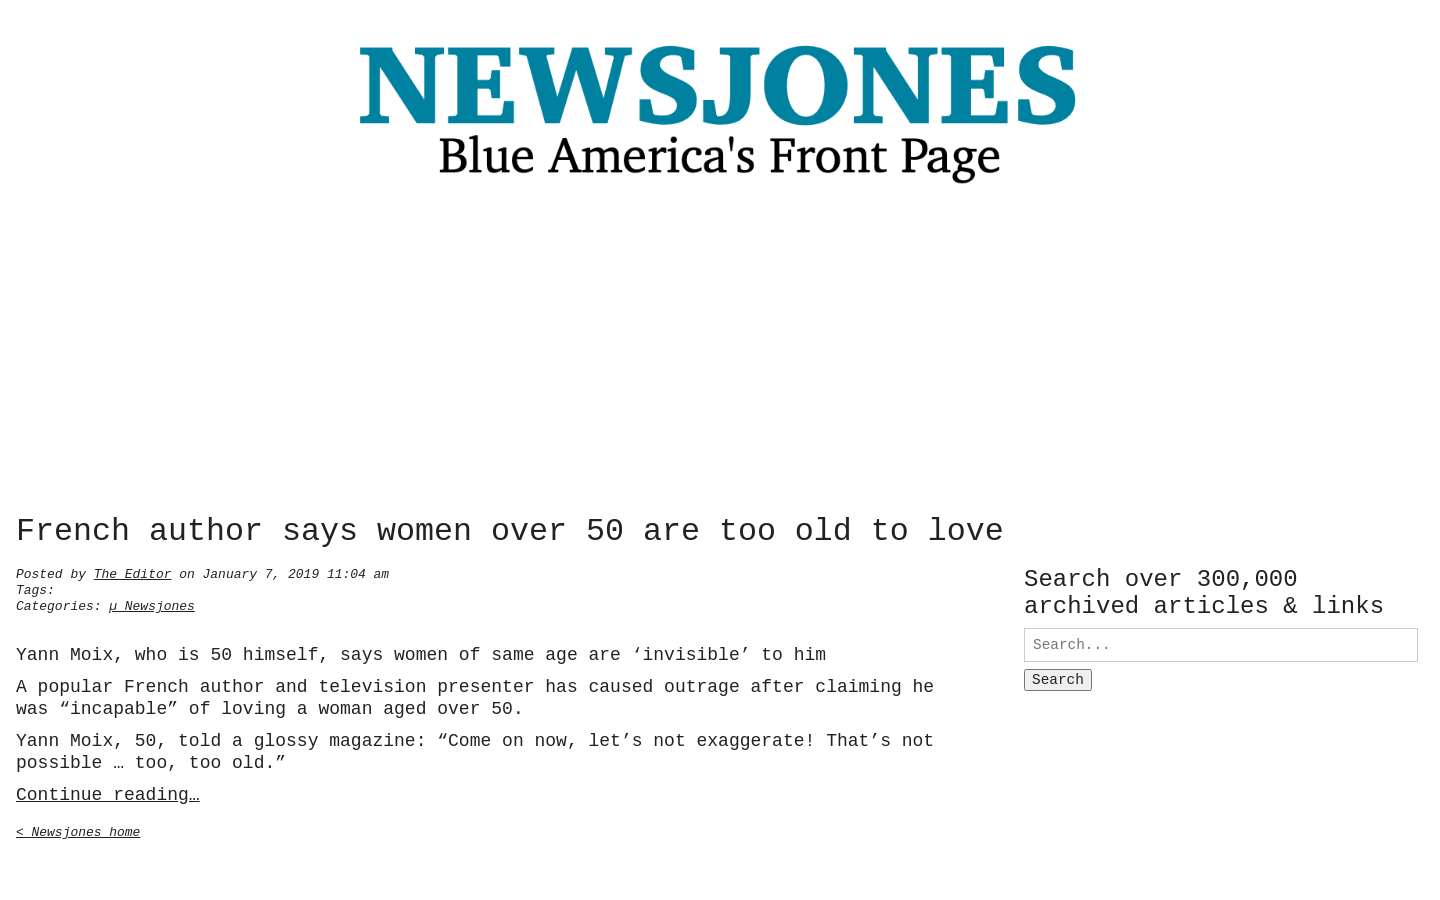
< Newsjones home (78, 830)
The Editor (133, 572)
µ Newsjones (152, 604)
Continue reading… (108, 793)
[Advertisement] (720, 355)
